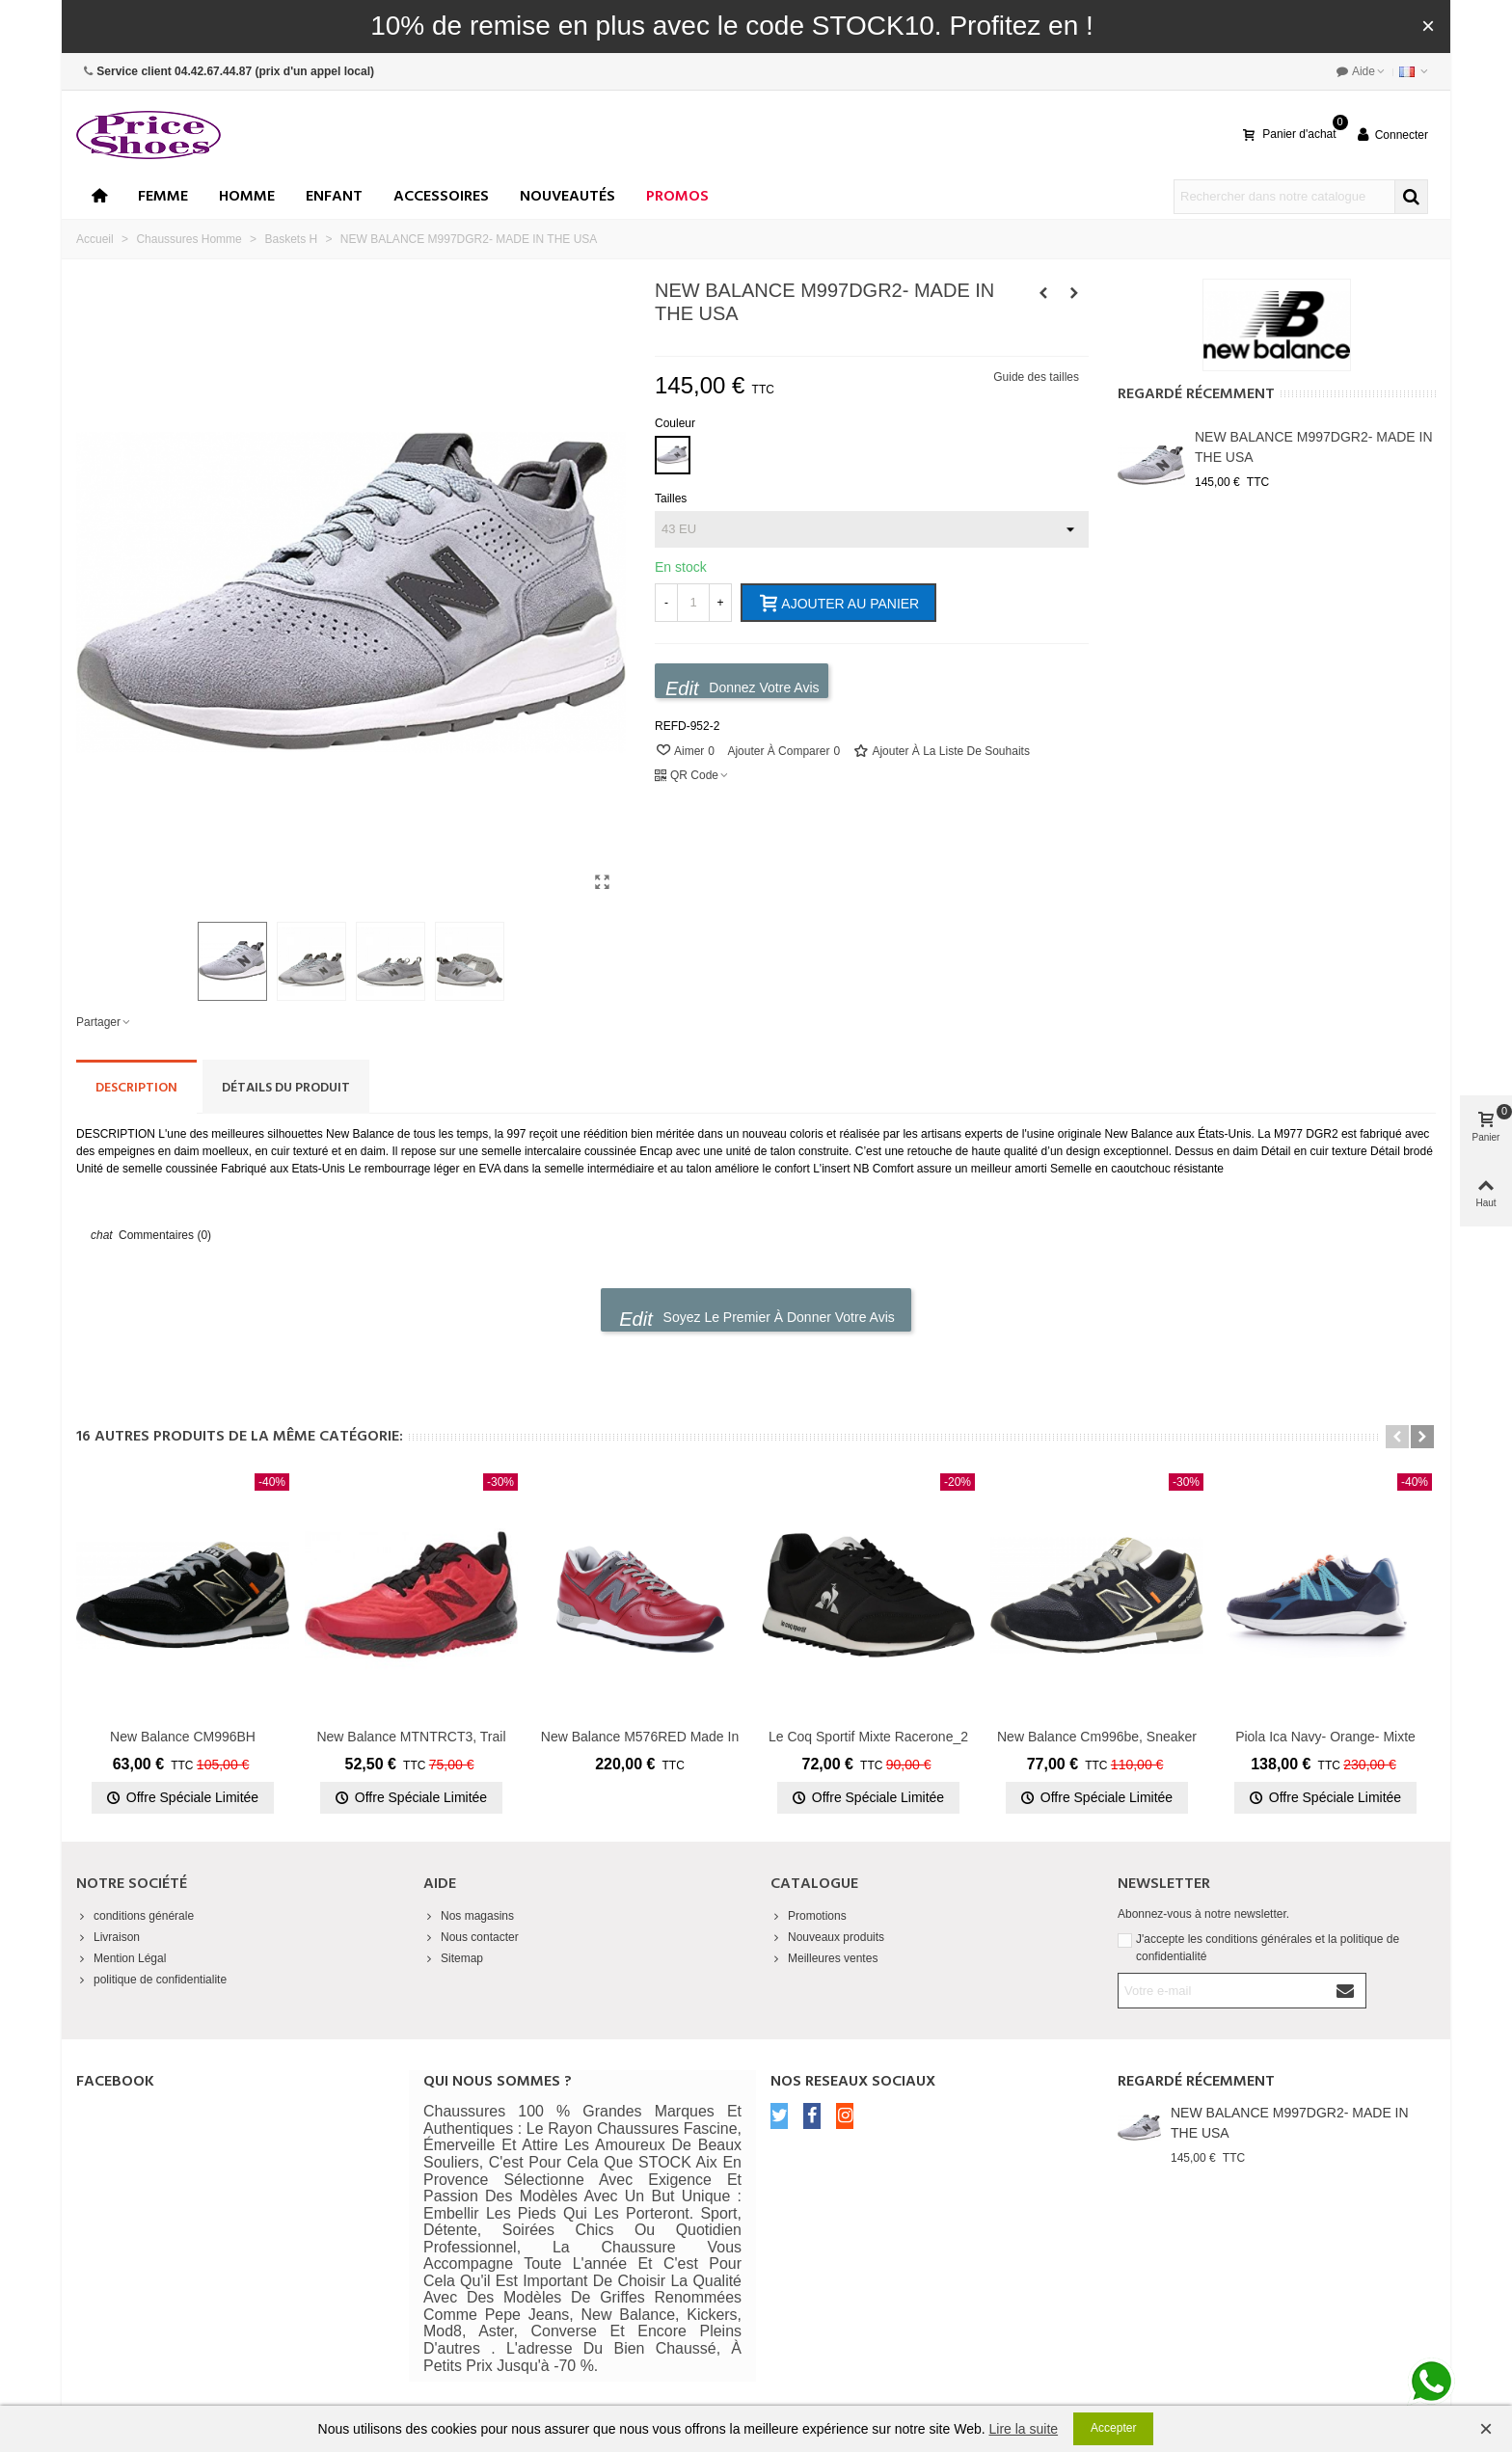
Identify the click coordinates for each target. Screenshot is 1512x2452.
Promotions (808, 1916)
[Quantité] (693, 602)
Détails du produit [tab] (286, 1088)
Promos (677, 196)
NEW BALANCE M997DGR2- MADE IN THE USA (1314, 447)
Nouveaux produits (827, 1937)
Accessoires (441, 196)
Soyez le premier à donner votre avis (757, 1319)
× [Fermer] (1428, 26)
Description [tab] (136, 1088)
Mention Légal (121, 1958)
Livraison (108, 1937)
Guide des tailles (1036, 377)
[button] (1397, 1436)
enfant (334, 196)
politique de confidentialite (151, 1979)
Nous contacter (471, 1937)
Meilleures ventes (824, 1958)
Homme (247, 196)
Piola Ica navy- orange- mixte (1325, 1736)
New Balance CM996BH (183, 1736)
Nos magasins (468, 1916)
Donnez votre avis (742, 688)
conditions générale (135, 1916)
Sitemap (453, 1958)
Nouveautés (567, 196)
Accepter (1113, 2428)
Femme (163, 196)
